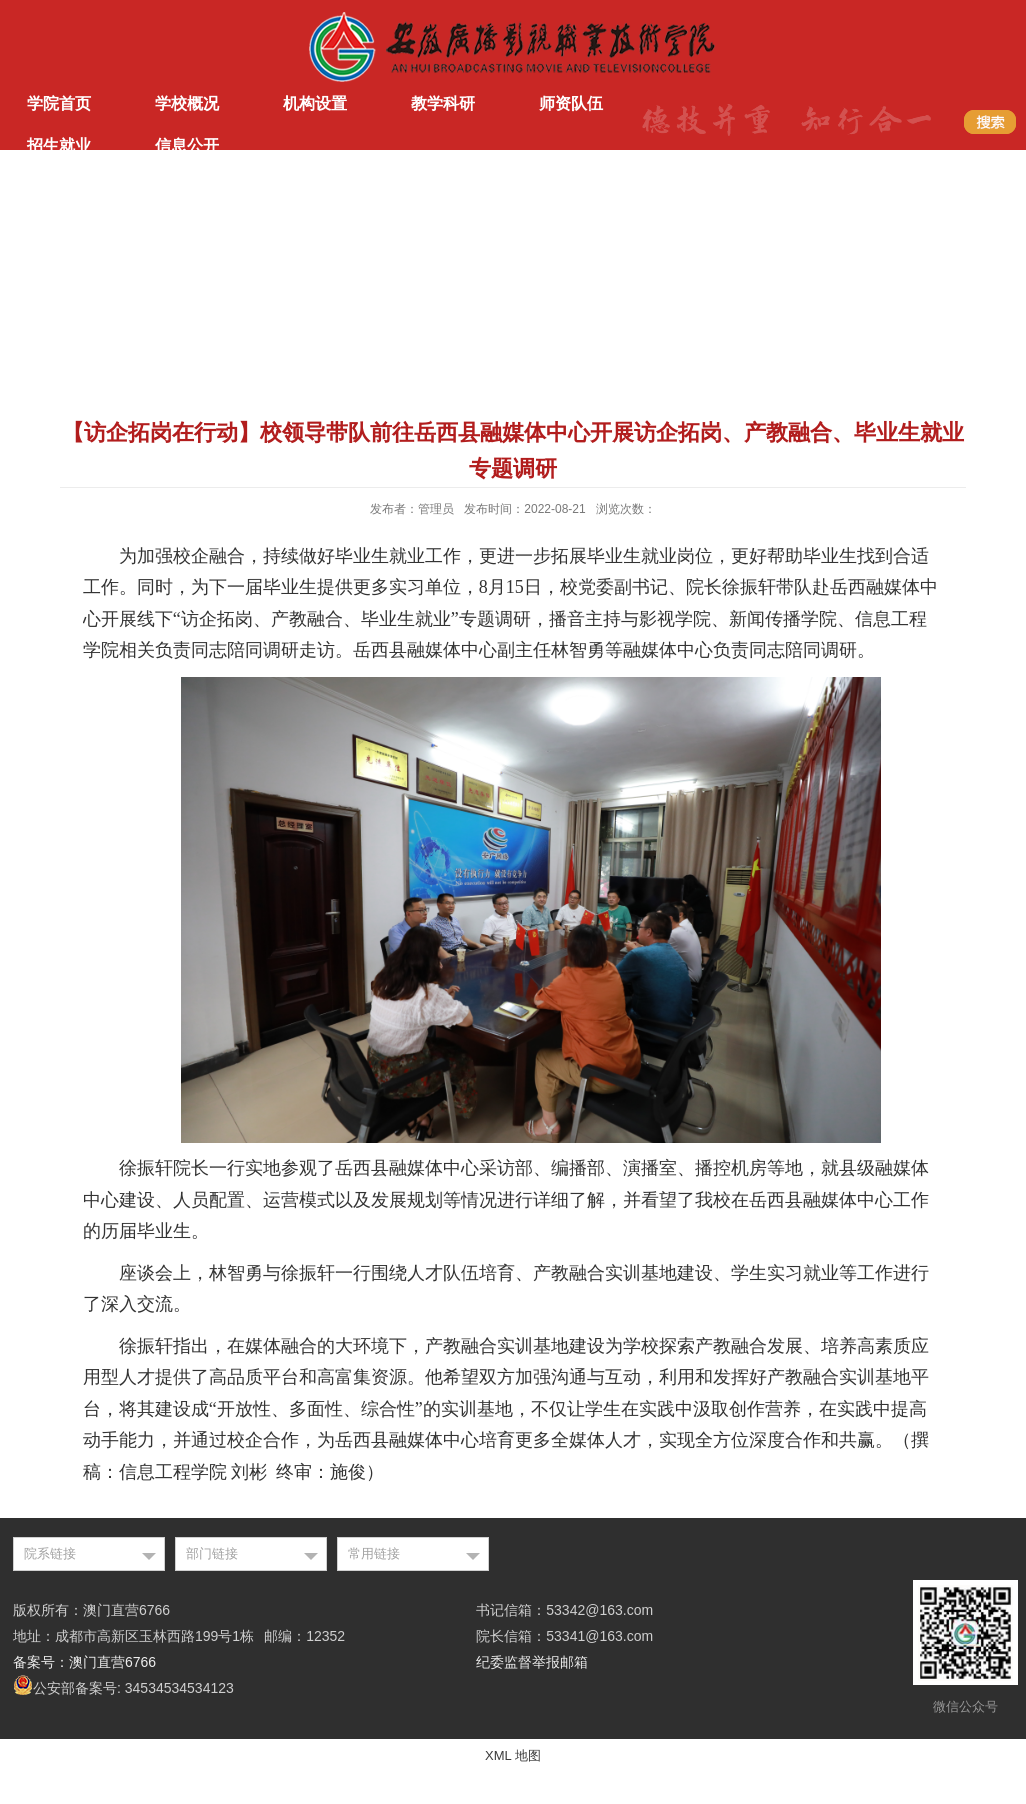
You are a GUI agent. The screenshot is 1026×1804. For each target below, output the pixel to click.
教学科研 (443, 103)
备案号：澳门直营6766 (84, 1662)
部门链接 (212, 1553)
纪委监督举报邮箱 (532, 1662)
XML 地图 (513, 1755)
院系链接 (50, 1553)
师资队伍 (571, 103)
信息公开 (187, 145)
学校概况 (187, 103)
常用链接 (374, 1553)
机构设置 (315, 103)
